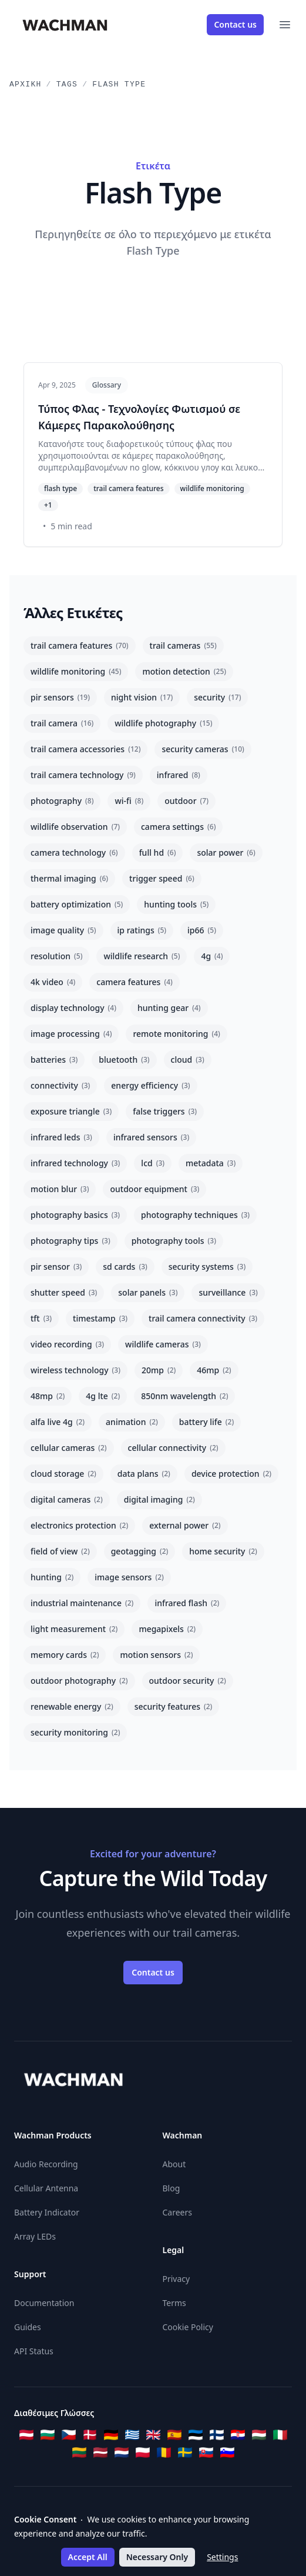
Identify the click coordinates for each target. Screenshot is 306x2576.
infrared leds (61, 1137)
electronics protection (79, 1525)
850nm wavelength (184, 1396)
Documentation (44, 2302)
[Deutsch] (111, 2435)
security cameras (203, 749)
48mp (48, 1396)
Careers (177, 2212)
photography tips (70, 1240)
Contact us (235, 24)
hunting (52, 1577)
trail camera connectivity (203, 1318)
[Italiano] (280, 2435)
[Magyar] (259, 2435)
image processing (71, 1033)
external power (184, 1525)
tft (41, 1318)
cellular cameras (69, 1447)
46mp (214, 1370)
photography (62, 800)
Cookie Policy (188, 2327)
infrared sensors (151, 1137)
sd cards (125, 1266)
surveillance (228, 1292)
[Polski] (143, 2452)
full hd (157, 852)
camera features (134, 981)
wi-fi (129, 800)
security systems (207, 1266)
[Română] (164, 2452)
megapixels (167, 1628)
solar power (226, 852)
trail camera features (80, 645)
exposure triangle (71, 1111)
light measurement (74, 1628)
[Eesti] (196, 2435)
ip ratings (142, 930)
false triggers (165, 1111)
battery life (206, 1421)
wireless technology (75, 1370)
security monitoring (75, 1732)
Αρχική (25, 84)
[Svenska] (185, 2452)
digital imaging (159, 1499)
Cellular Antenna (46, 2188)
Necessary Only (157, 2556)
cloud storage (63, 1473)
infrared (178, 774)
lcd (152, 1163)
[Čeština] (69, 2435)
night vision (142, 697)
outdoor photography (79, 1680)
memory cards (65, 1654)
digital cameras (67, 1499)
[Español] (174, 2435)
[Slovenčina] (206, 2452)
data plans (143, 1473)
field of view (60, 1551)
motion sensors (156, 1654)
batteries (54, 1059)
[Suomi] (217, 2435)
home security (223, 1551)
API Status (33, 2351)
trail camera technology (83, 774)
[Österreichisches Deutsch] (26, 2435)
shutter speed (64, 1292)
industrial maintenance (82, 1603)
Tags (67, 84)
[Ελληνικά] (132, 2435)
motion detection (184, 671)
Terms (174, 2302)
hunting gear (169, 1007)
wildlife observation (75, 826)
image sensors (129, 1577)
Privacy (176, 2278)
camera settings (178, 826)
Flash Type (119, 84)
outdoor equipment (154, 1188)
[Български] (48, 2435)
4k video (53, 981)
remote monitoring (176, 1033)
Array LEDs (35, 2236)
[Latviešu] (100, 2452)
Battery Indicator (46, 2212)
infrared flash (186, 1603)
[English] (153, 2435)
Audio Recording (46, 2164)
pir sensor (56, 1266)
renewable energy (72, 1706)
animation (132, 1421)
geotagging (140, 1551)
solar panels (147, 1292)
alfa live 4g (58, 1421)
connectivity (60, 1085)
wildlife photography (163, 723)
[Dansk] (90, 2435)
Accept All (87, 2556)
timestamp (100, 1318)
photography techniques (195, 1214)
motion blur (60, 1188)
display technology (73, 1007)
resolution (56, 956)
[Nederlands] (122, 2452)
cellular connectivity (173, 1447)
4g (212, 956)
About (174, 2164)
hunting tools (176, 904)
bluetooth (124, 1059)
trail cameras (183, 645)
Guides (27, 2327)
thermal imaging (69, 878)
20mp (159, 1370)
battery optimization (77, 904)
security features (173, 1706)
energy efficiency (150, 1085)
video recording (67, 1344)
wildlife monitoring (76, 671)
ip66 (201, 930)
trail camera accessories (85, 749)
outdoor (186, 800)
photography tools (174, 1240)
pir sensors (60, 697)
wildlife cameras (163, 1344)
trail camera (62, 723)
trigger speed (161, 878)
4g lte (103, 1396)
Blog (171, 2188)
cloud (187, 1059)
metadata (211, 1163)
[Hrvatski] (238, 2435)
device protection (231, 1473)
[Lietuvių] (79, 2452)
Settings (222, 2556)
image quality (63, 930)
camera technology (74, 852)
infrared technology (75, 1163)
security (217, 697)
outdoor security (187, 1680)
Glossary (106, 385)
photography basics (75, 1214)
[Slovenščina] (227, 2452)
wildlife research (141, 956)
